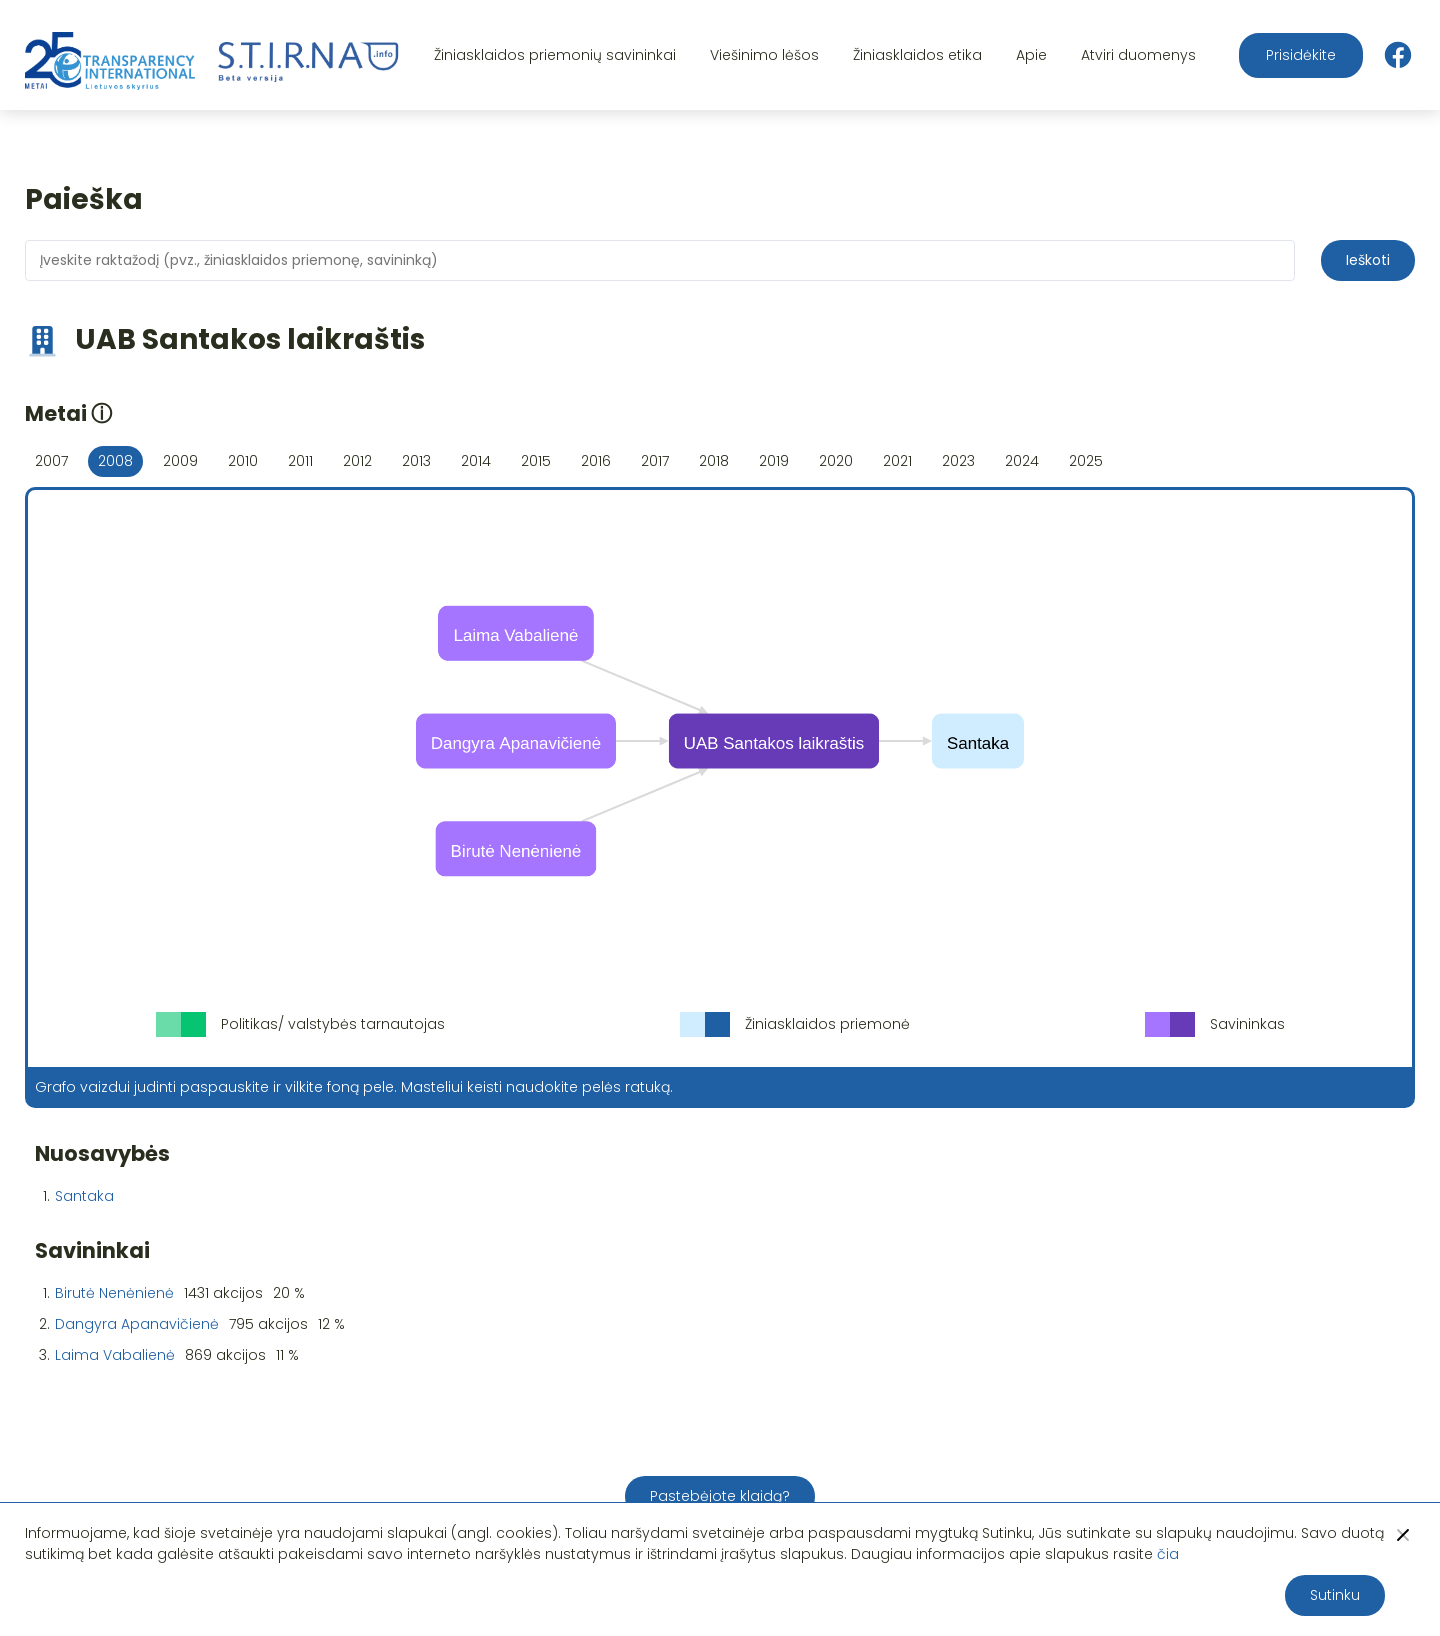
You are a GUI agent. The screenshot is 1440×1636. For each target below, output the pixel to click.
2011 (300, 461)
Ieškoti (1368, 260)
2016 (596, 461)
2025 (1086, 461)
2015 (536, 461)
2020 (836, 461)
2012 (357, 461)
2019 (774, 461)
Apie (1031, 55)
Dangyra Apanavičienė (137, 1324)
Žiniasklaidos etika (917, 55)
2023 (958, 461)
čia (1168, 1554)
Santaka (84, 1196)
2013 (416, 461)
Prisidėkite (1301, 55)
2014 (476, 461)
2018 (714, 461)
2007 (51, 461)
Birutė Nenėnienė (114, 1293)
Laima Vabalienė (115, 1355)
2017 (655, 461)
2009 (180, 461)
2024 (1022, 461)
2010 (243, 461)
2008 (115, 461)
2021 (897, 461)
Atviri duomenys (1138, 55)
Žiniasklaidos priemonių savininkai (555, 55)
